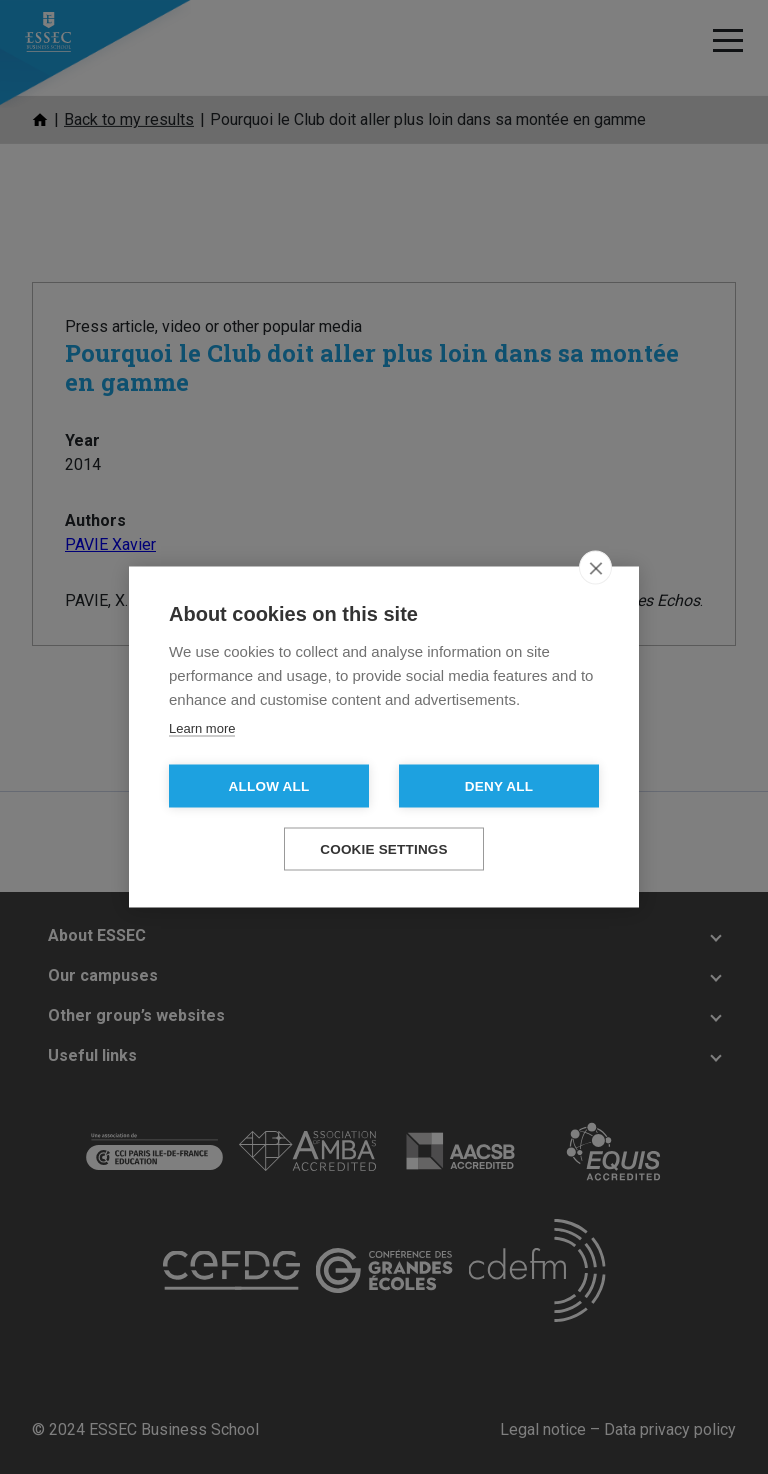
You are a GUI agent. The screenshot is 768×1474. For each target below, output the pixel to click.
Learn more (202, 728)
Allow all (269, 786)
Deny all (499, 786)
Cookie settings (384, 849)
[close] (595, 568)
